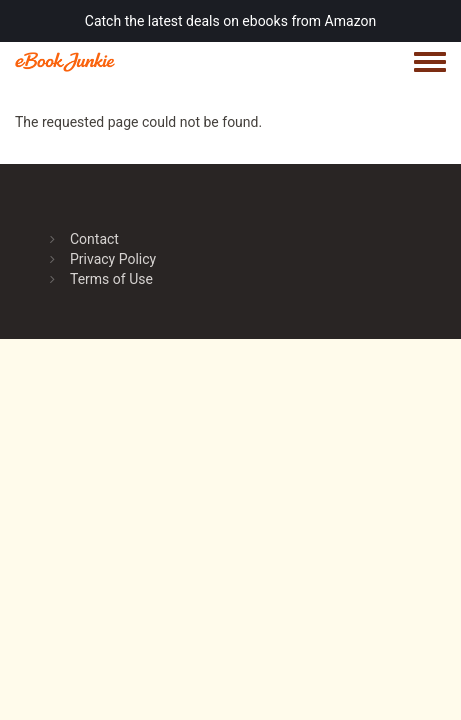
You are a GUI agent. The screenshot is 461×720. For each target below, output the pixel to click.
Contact (94, 239)
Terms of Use (111, 279)
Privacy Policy (113, 259)
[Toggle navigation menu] (430, 63)
